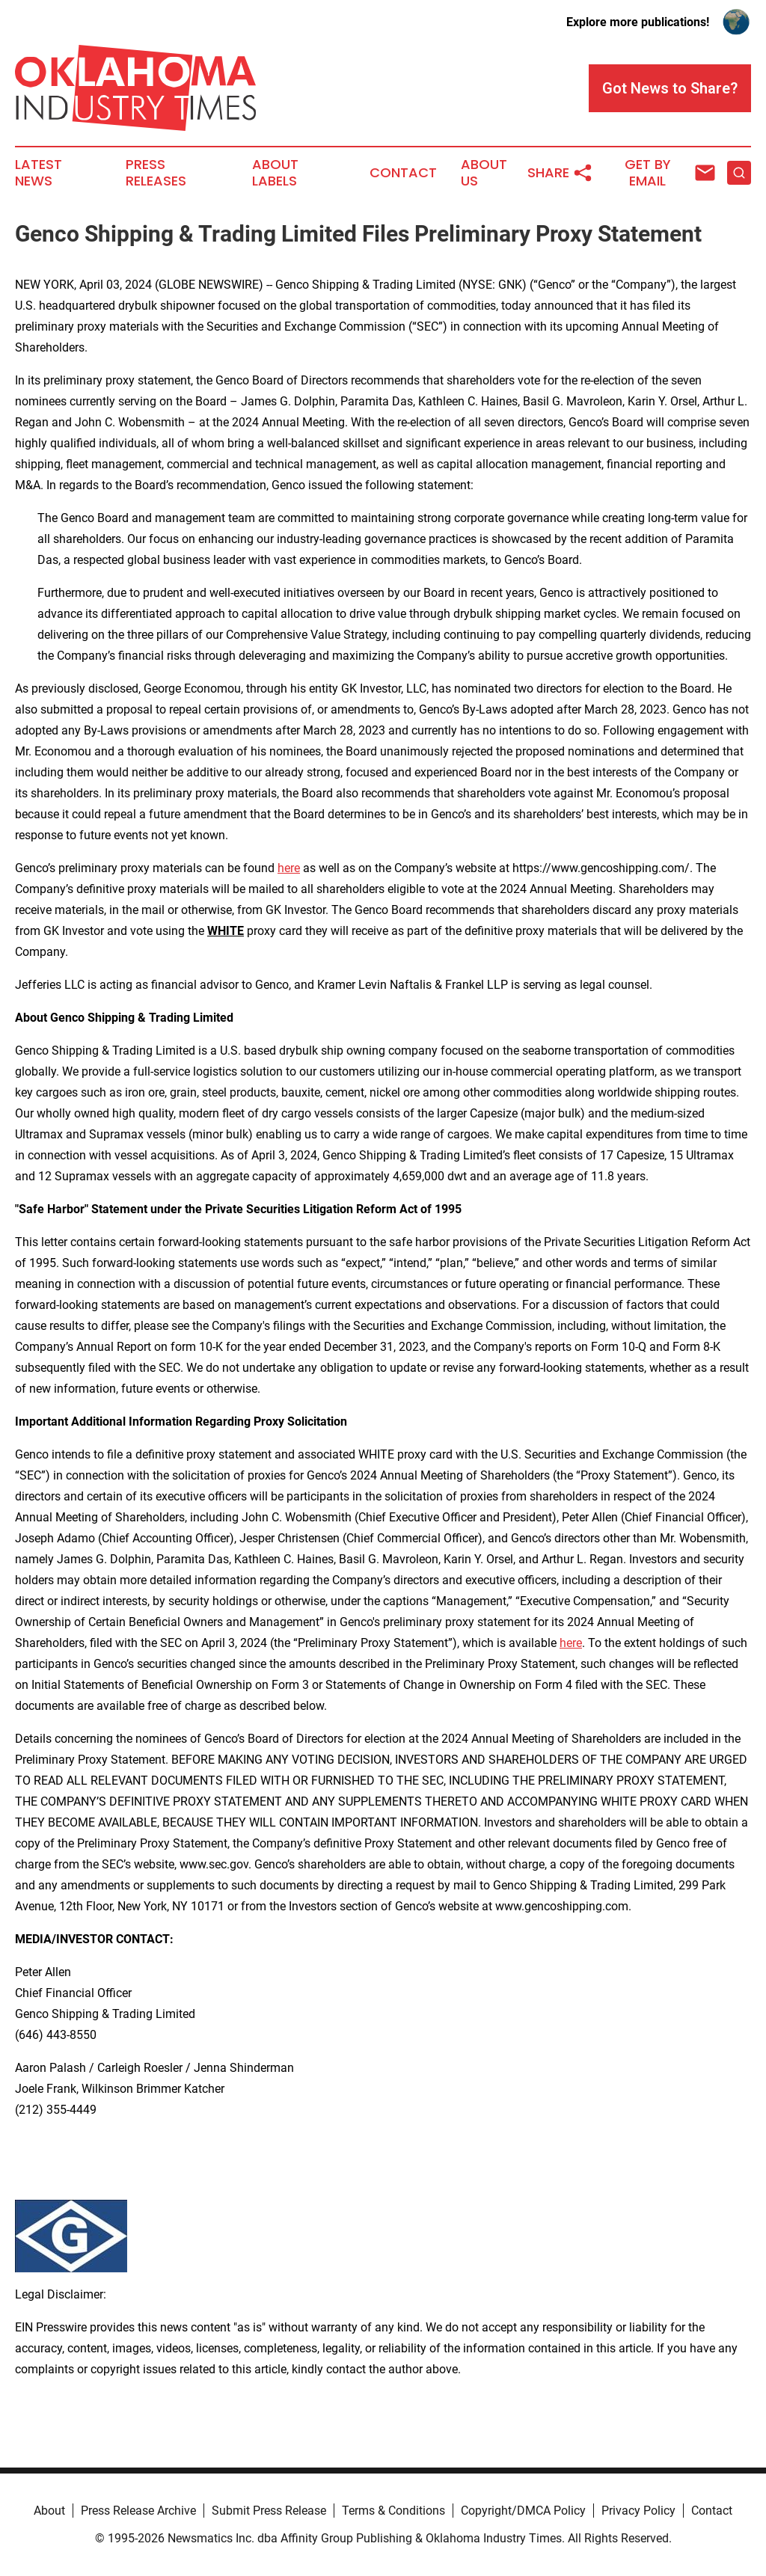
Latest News (38, 172)
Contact (403, 173)
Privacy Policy (638, 2510)
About (49, 2510)
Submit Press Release (269, 2510)
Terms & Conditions (393, 2510)
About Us (484, 172)
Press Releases (156, 172)
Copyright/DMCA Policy (523, 2510)
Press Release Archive (138, 2510)
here (289, 868)
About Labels (275, 172)
